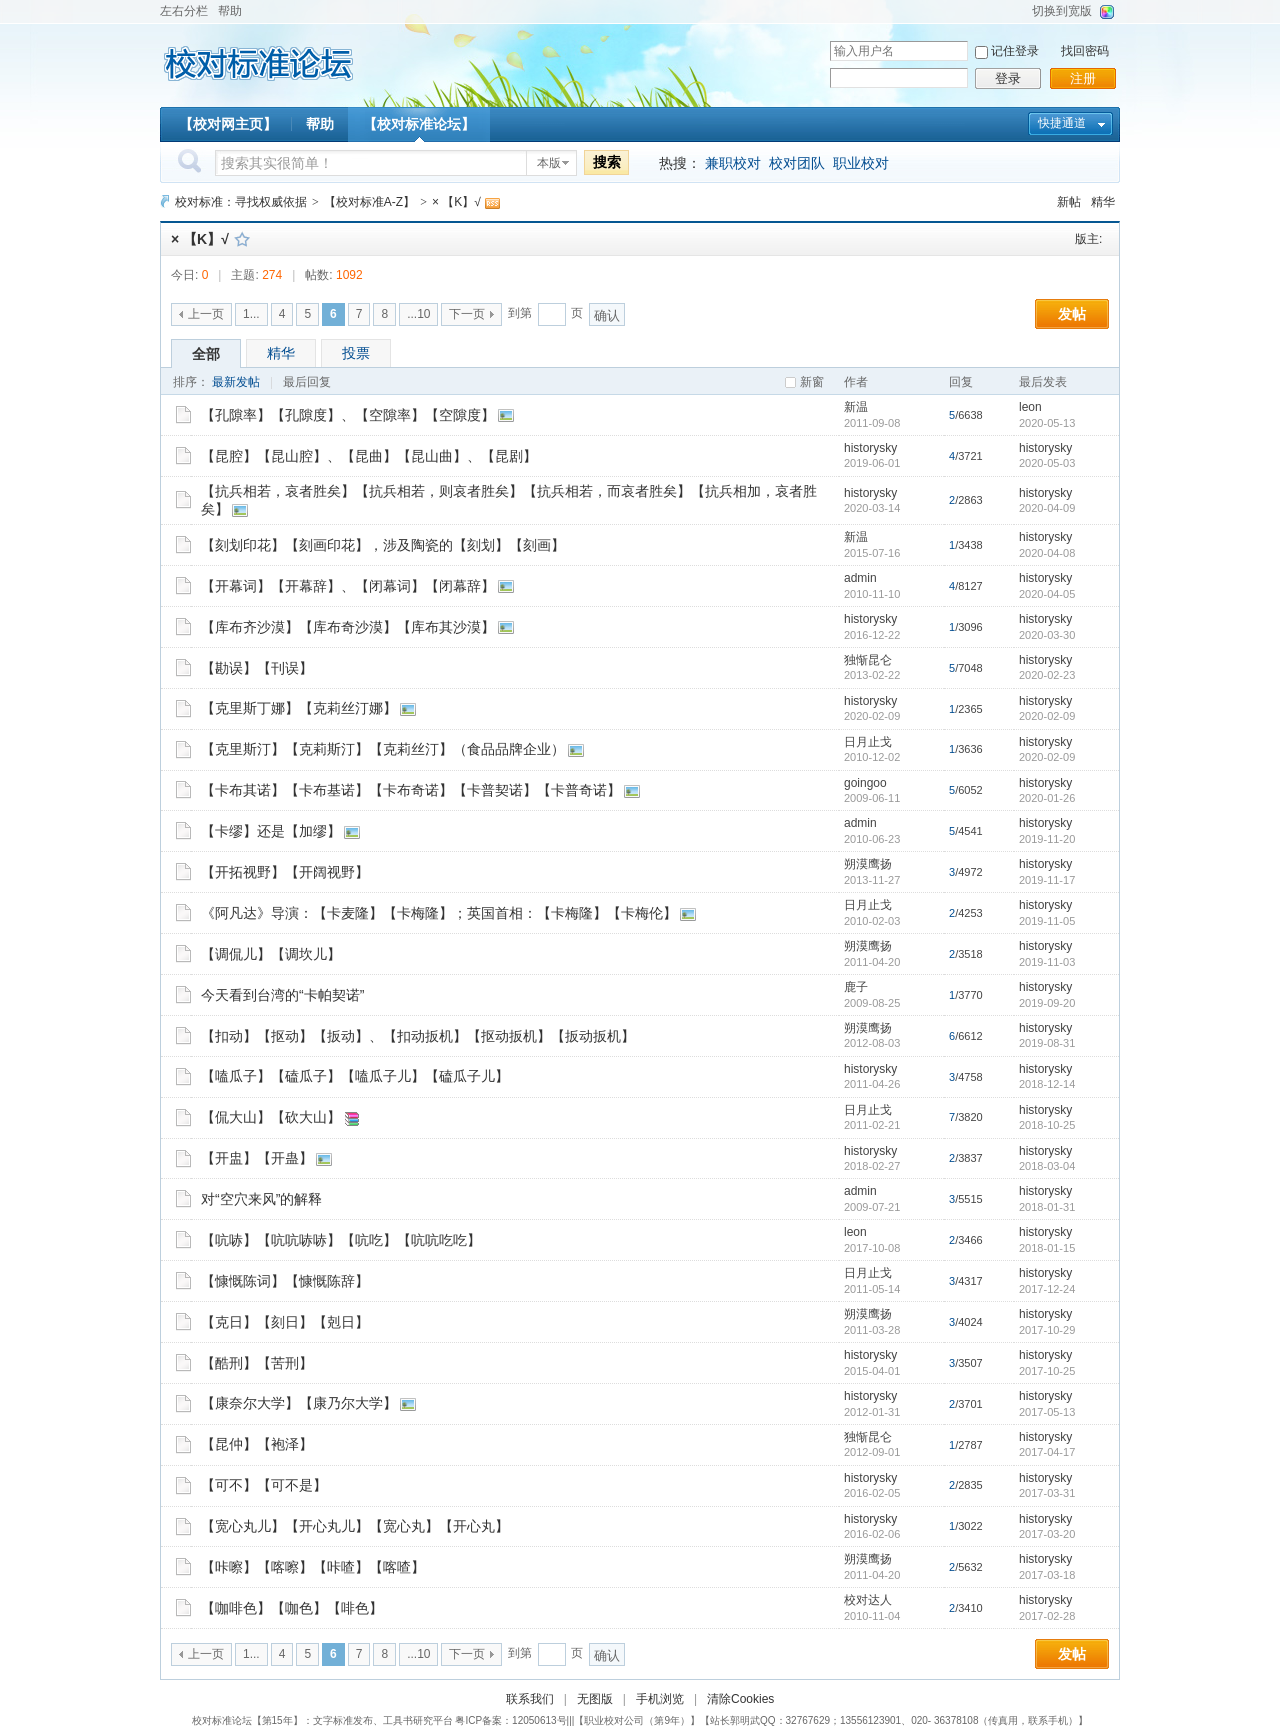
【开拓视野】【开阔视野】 (285, 872)
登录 (1008, 78)
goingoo (865, 783)
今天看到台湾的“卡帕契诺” (282, 995)
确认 (607, 315)
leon (1030, 407)
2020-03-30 (1047, 635)
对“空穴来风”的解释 (261, 1199)
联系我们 (530, 1699)
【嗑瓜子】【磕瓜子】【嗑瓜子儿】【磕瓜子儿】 (355, 1076)
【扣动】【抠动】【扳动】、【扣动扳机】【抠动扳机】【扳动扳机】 (418, 1036)
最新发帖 (236, 382)
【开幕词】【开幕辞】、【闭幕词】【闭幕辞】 (348, 586)
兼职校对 (733, 163)
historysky (870, 448)
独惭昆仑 (868, 660)
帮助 (230, 11)
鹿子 (856, 987)
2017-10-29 (1047, 1330)
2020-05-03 (1047, 463)
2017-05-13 (1047, 1412)
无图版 (595, 1699)
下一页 (467, 314)
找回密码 (1085, 51)
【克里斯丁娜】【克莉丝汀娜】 (299, 708)
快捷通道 (1062, 123)
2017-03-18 (1047, 1575)
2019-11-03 (1047, 962)
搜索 (607, 162)
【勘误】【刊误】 (257, 668)
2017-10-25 (1047, 1371)
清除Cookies (740, 1699)
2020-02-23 (1047, 675)
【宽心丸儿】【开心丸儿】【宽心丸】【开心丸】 (355, 1526)
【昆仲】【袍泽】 (257, 1444)
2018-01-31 (1047, 1207)
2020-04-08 (1047, 553)
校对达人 (868, 1600)
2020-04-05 (1047, 594)
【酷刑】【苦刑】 (257, 1363)
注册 (1083, 78)
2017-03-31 (1047, 1493)
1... (251, 314)
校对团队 (797, 163)
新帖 (1069, 202)
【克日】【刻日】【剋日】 (285, 1322)
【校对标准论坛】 (419, 124)
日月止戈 (868, 742)
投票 (356, 353)
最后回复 (307, 382)
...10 (418, 314)
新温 (856, 407)
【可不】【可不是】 (264, 1485)
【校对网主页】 (228, 124)
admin (860, 578)
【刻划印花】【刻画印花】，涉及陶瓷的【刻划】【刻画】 (383, 545)
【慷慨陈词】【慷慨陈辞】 (285, 1281)
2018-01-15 (1047, 1248)
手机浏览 (660, 1699)
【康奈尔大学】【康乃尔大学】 (299, 1403)
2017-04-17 (1047, 1452)
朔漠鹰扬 (868, 864)
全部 (206, 354)
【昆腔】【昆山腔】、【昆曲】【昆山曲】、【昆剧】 (369, 456)
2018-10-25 (1047, 1125)
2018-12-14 (1047, 1084)
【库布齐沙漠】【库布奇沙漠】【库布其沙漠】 (348, 627)
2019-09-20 (1047, 1003)
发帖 (1072, 314)
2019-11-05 (1047, 921)
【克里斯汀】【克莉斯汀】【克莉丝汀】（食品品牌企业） (383, 749)
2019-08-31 (1047, 1043)
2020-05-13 (1047, 423)
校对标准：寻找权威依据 (241, 202)
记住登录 (1015, 51)
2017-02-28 (1047, 1616)
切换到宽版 (1062, 11)
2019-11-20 (1047, 839)
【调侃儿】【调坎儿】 (271, 954)
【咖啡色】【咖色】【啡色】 (292, 1608)
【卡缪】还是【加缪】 (271, 831)
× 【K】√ (456, 202)
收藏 (242, 239)
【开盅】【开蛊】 (257, 1158)
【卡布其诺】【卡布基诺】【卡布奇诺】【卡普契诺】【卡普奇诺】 (411, 790)
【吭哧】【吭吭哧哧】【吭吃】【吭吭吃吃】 (341, 1240)
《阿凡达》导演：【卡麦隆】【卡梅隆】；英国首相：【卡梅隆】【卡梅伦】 (439, 913)
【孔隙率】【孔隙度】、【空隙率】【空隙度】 (348, 415)
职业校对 (861, 163)
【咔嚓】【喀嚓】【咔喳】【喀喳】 (313, 1567)
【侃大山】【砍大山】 (271, 1117)
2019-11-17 (1047, 880)
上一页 (206, 314)
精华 (1103, 202)
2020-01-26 (1047, 798)
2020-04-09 (1047, 508)
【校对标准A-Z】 (369, 202)
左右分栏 (184, 11)
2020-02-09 (1047, 716)
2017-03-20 (1047, 1534)
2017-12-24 (1047, 1289)
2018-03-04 (1047, 1166)
